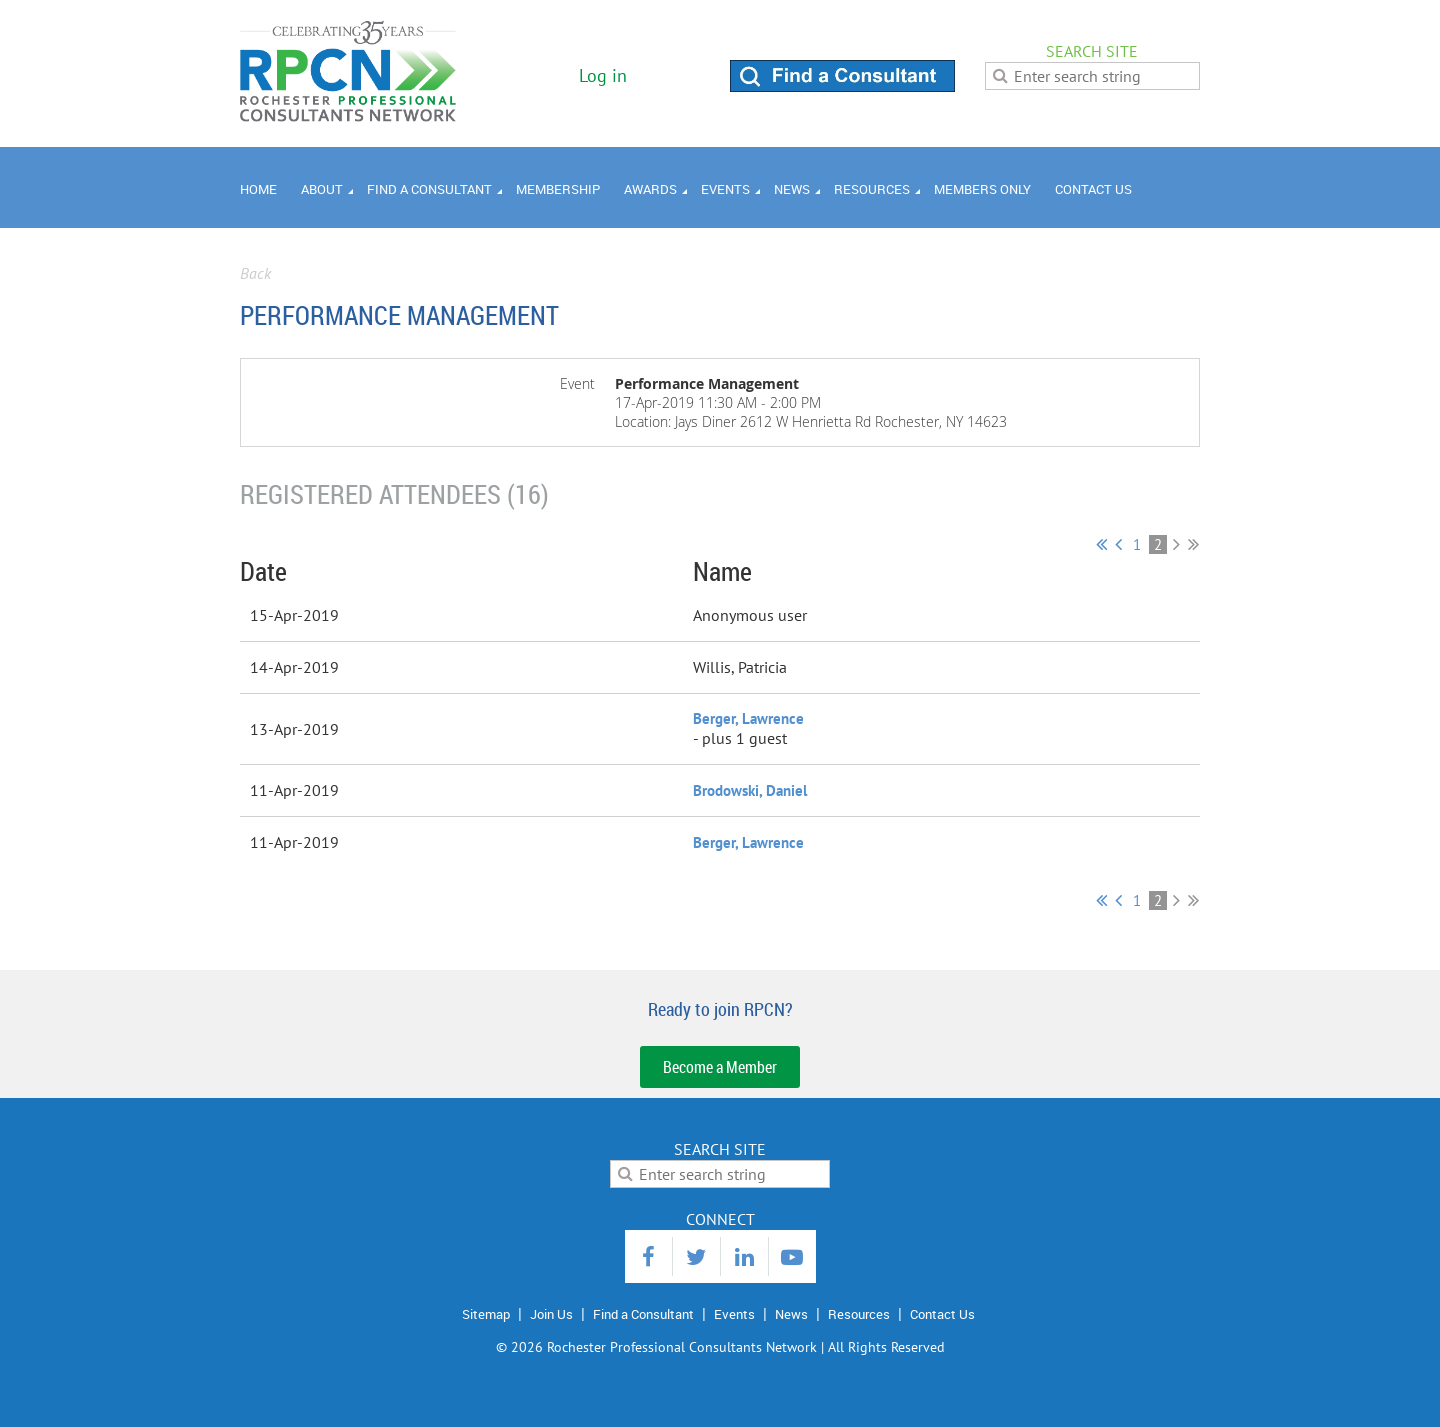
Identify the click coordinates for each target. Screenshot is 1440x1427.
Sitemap (486, 1314)
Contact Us (942, 1314)
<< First (1101, 544)
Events (734, 1314)
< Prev (1118, 544)
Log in (603, 75)
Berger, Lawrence (748, 718)
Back (255, 273)
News (791, 1314)
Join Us (551, 1314)
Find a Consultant (643, 1314)
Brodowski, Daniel (750, 790)
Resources (859, 1314)
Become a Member (720, 1067)
